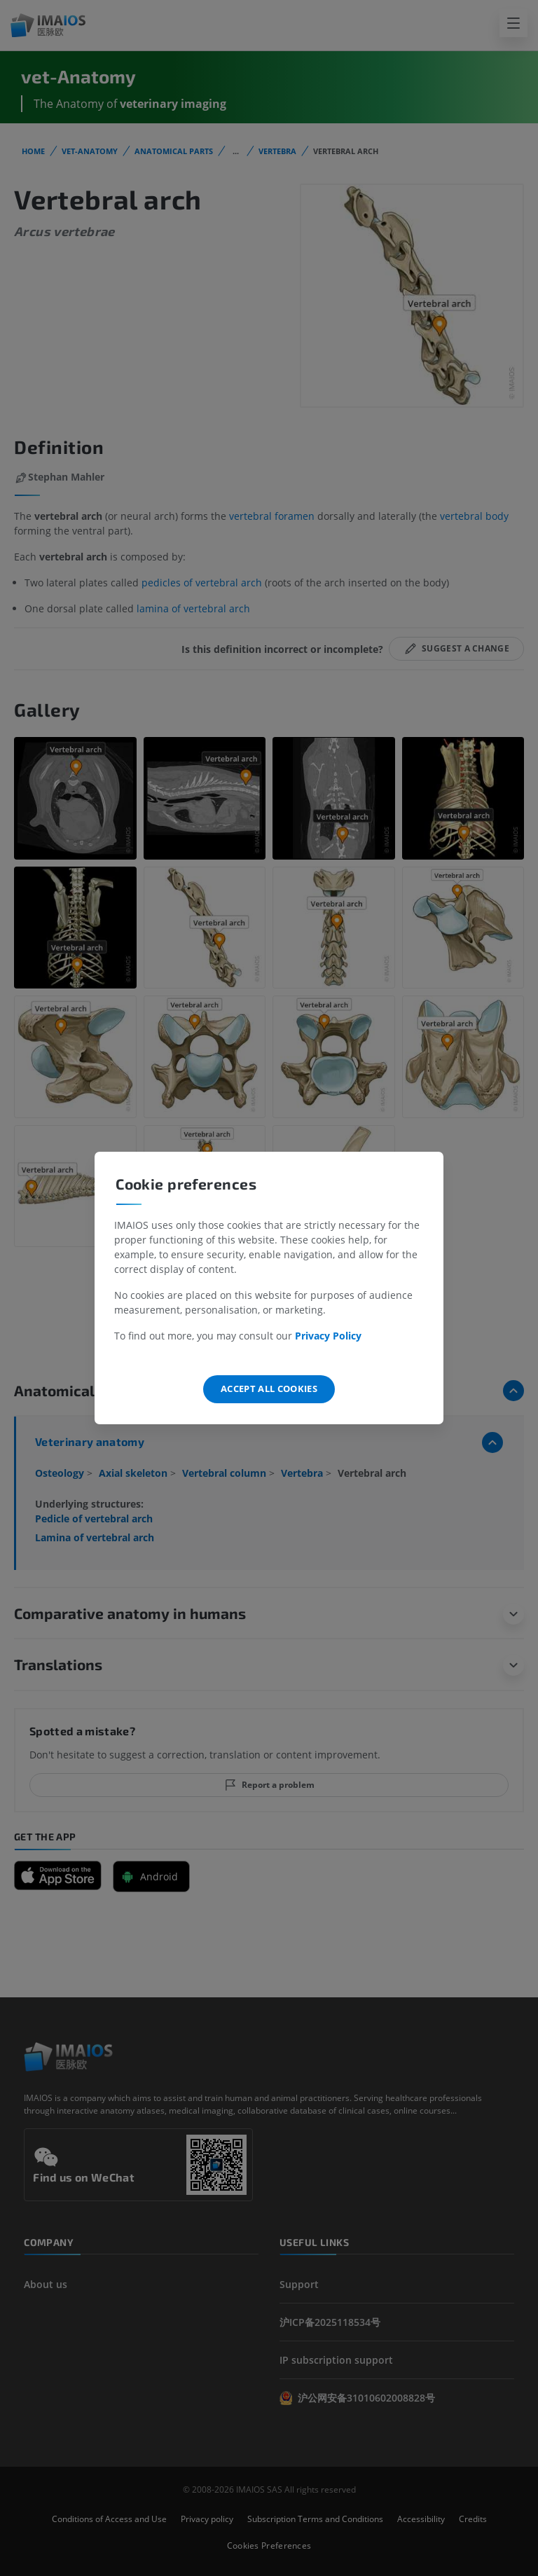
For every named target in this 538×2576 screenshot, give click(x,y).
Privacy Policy (328, 1335)
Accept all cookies (269, 1388)
